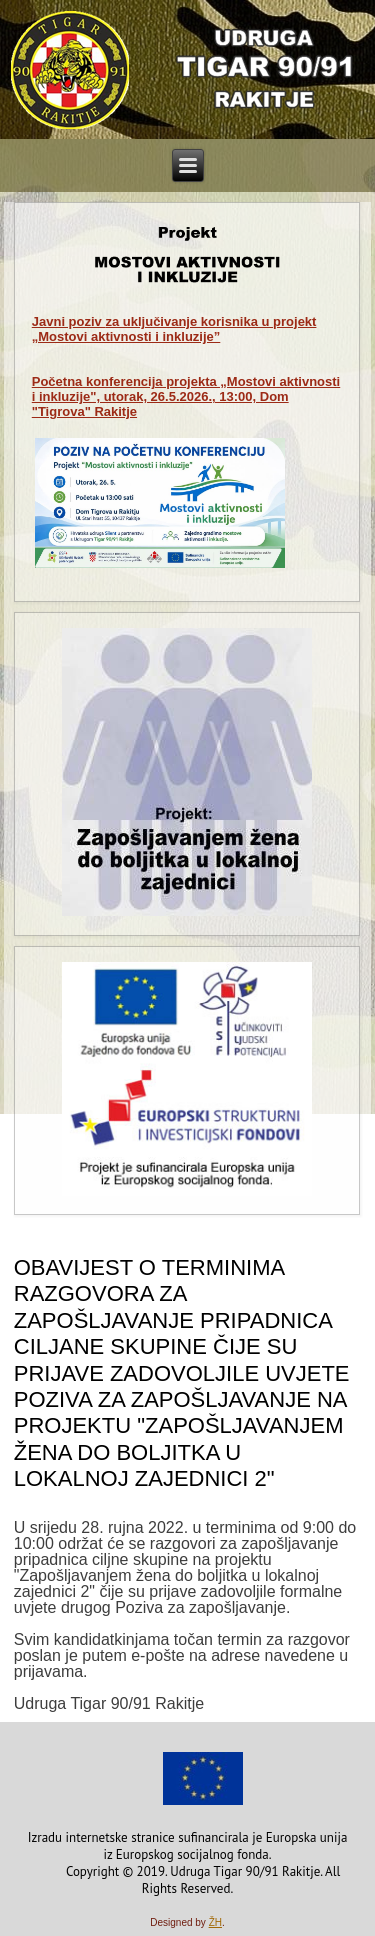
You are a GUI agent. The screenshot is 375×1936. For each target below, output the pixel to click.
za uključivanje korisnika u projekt (174, 329)
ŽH (215, 1922)
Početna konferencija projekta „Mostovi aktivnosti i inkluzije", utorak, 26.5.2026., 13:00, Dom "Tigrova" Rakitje (186, 396)
